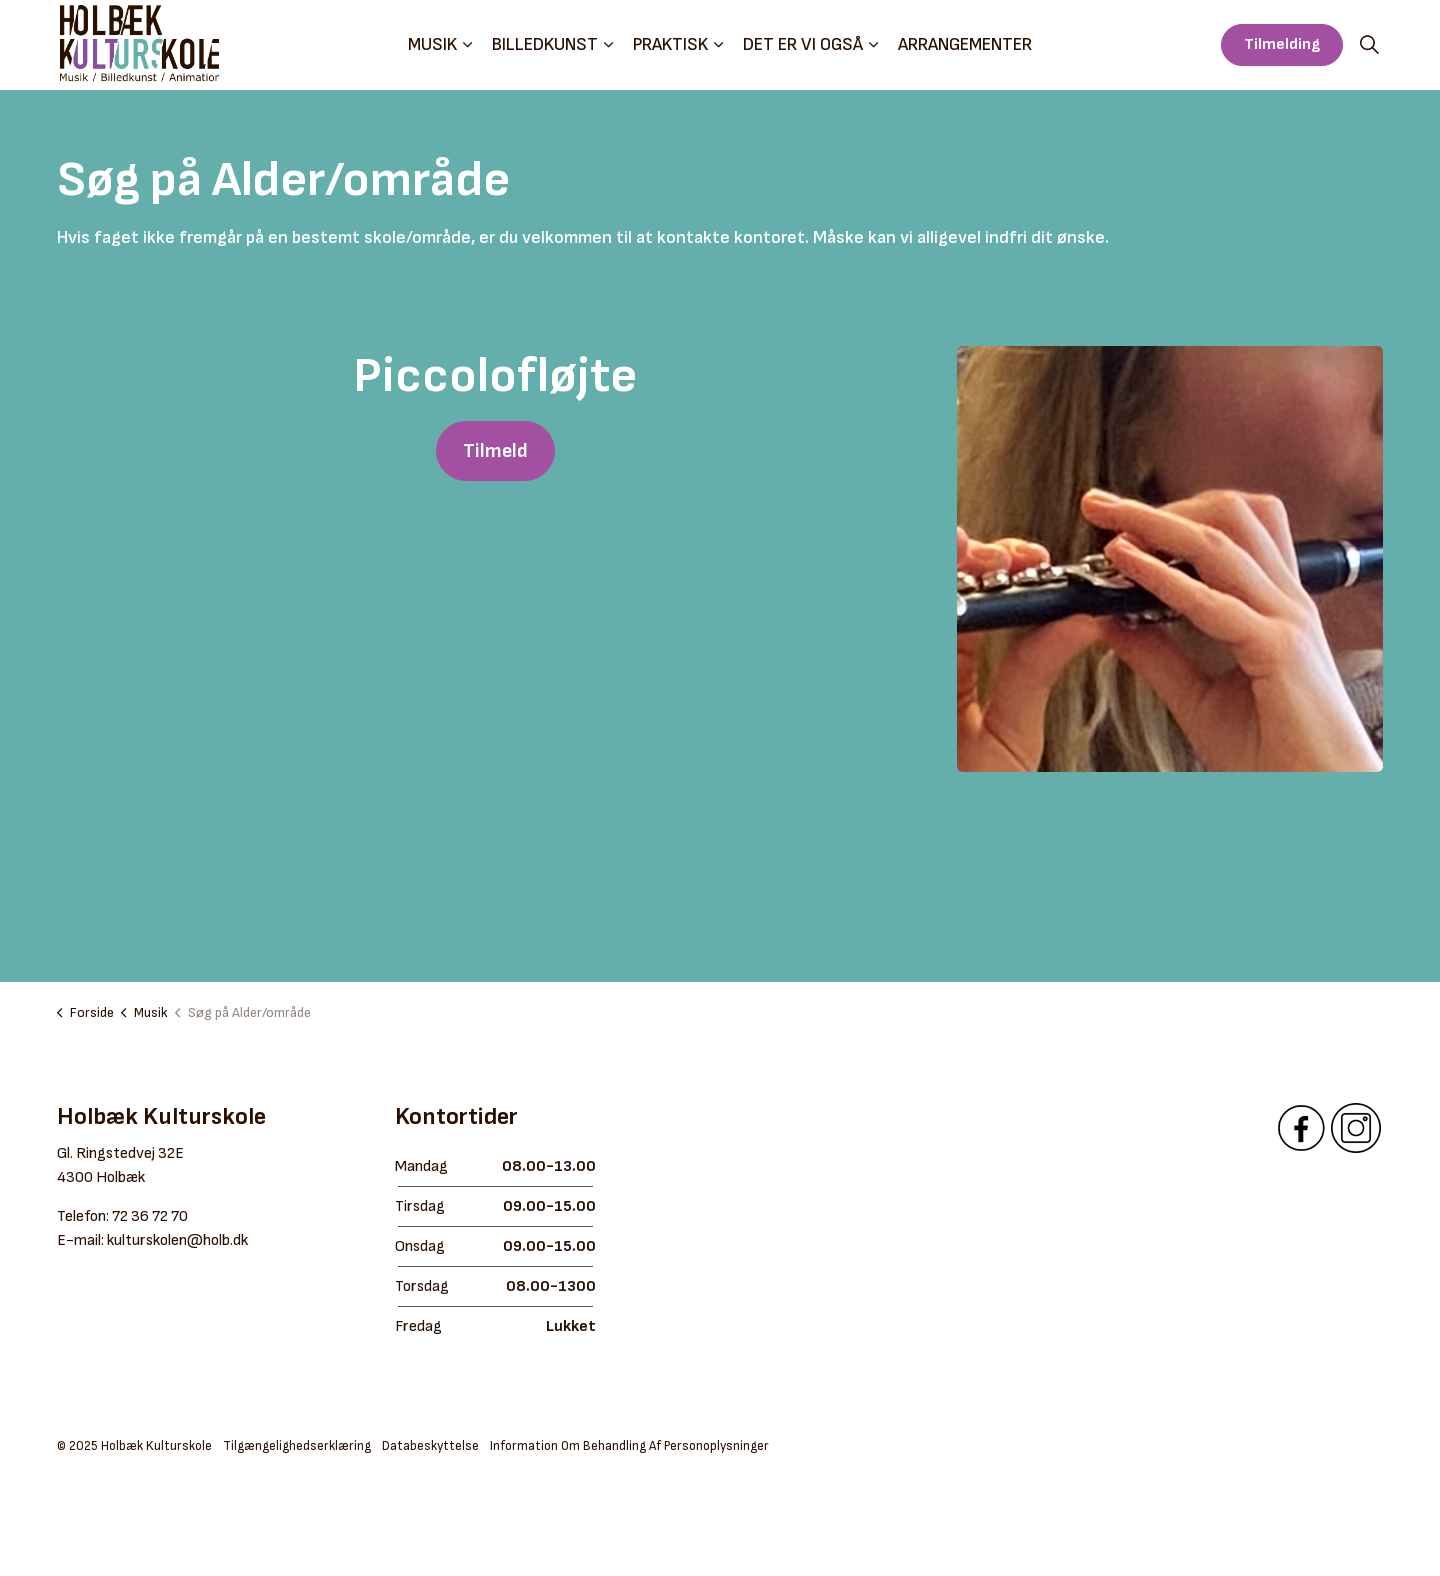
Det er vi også (803, 44)
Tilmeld (495, 451)
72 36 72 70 (150, 1216)
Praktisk (670, 44)
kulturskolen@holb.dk (177, 1240)
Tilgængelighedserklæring (297, 1446)
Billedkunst (545, 44)
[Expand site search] (1369, 45)
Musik (432, 44)
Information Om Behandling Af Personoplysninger (629, 1446)
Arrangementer (965, 44)
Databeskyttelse (430, 1446)
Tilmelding (1282, 45)
